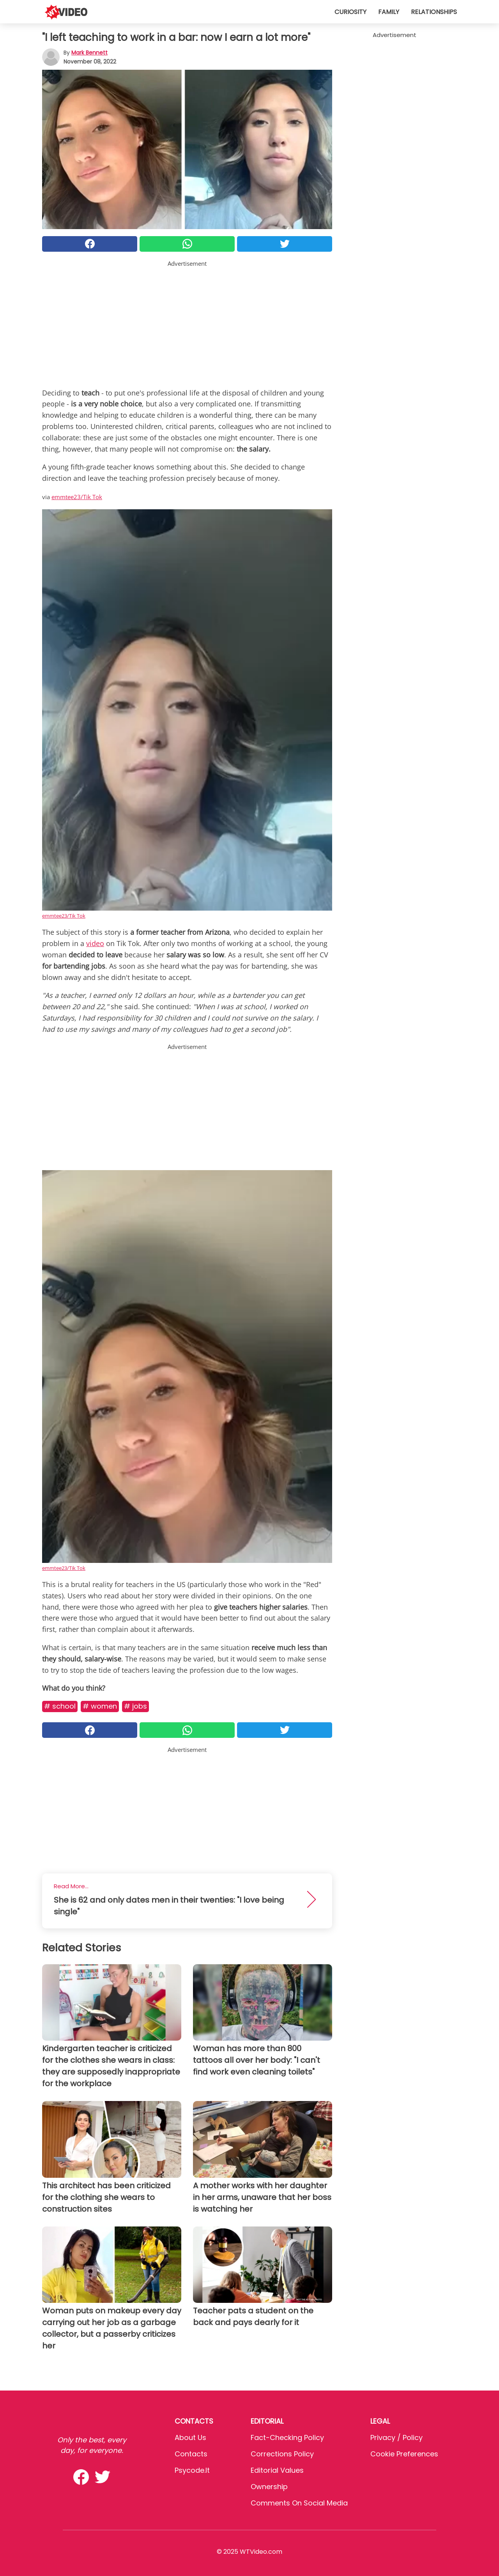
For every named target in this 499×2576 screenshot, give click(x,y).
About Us (190, 2437)
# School (60, 1706)
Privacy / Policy (396, 2437)
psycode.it (192, 2470)
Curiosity (350, 11)
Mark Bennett (89, 52)
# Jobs (135, 1706)
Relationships (434, 11)
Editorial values (277, 2470)
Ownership (269, 2486)
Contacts (191, 2454)
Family (388, 11)
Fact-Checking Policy (287, 2437)
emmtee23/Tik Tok (76, 497)
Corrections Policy (282, 2454)
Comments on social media (299, 2503)
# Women (100, 1706)
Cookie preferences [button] (404, 2454)
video (95, 943)
